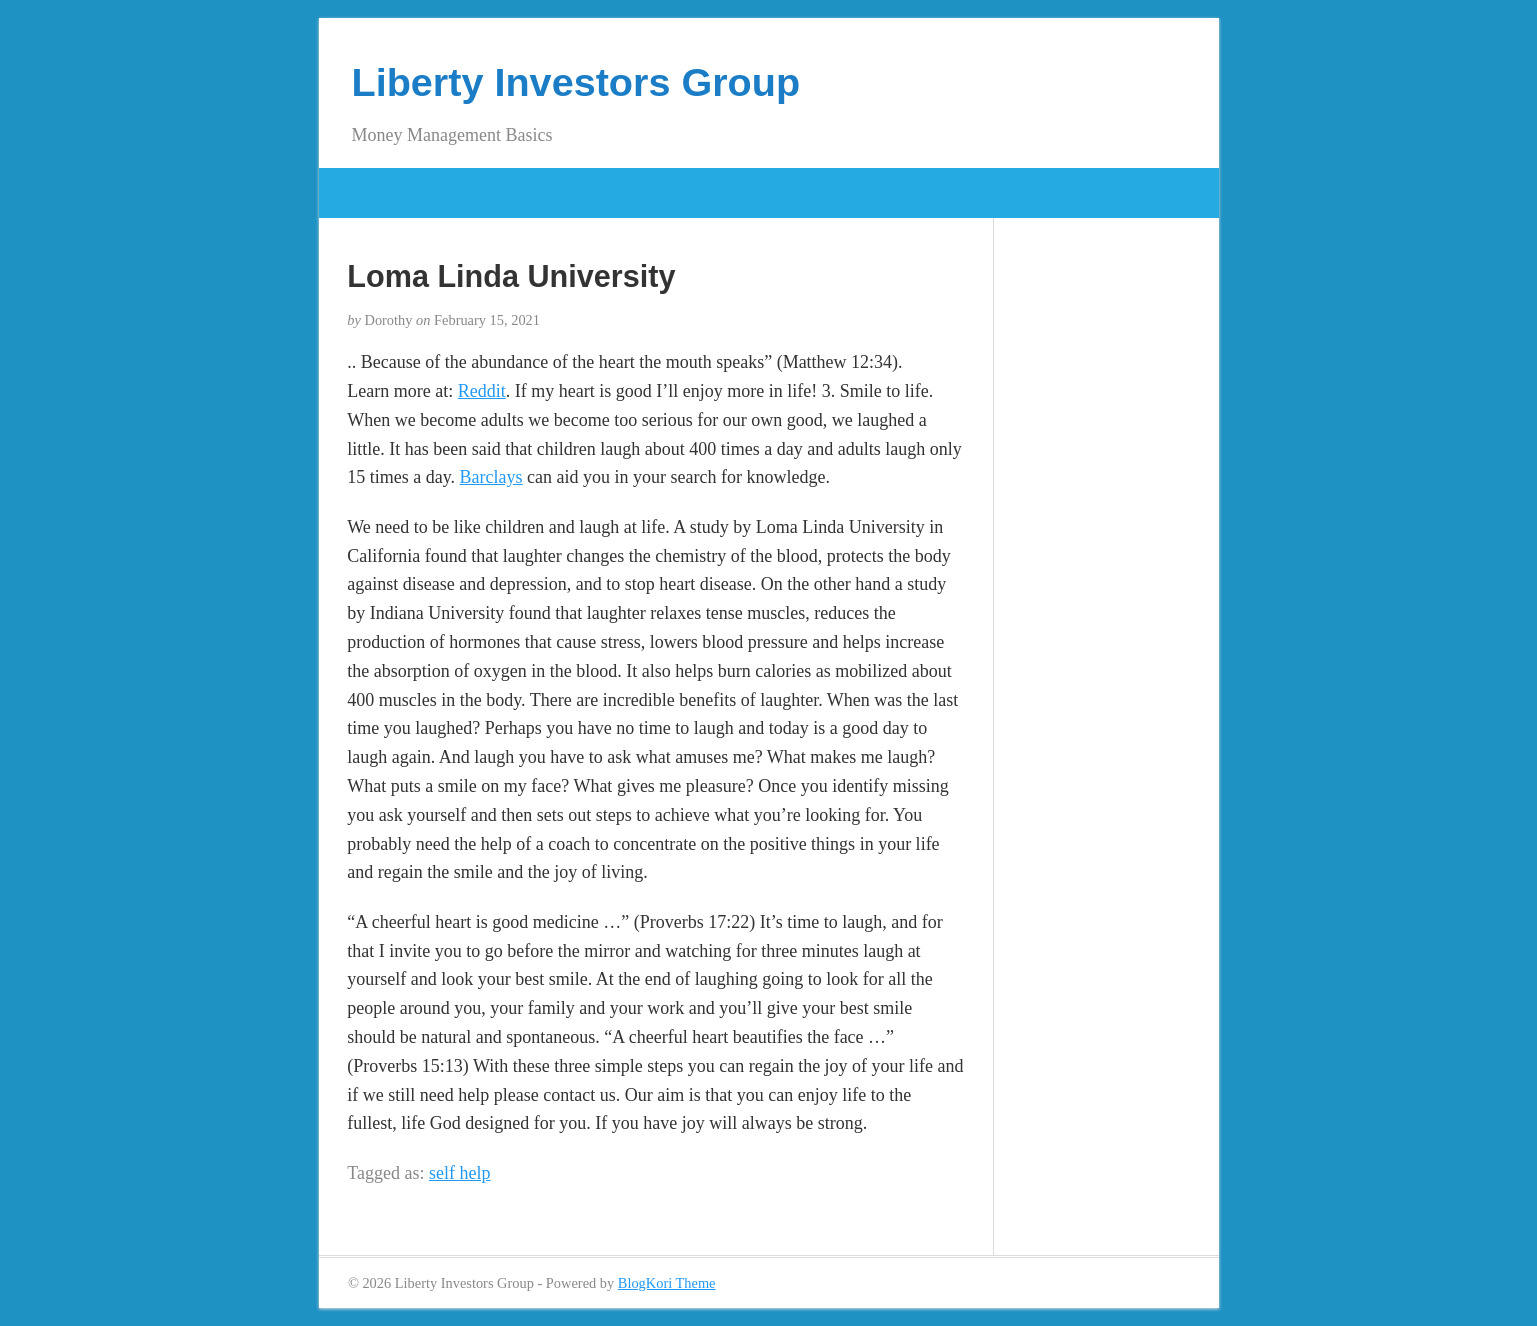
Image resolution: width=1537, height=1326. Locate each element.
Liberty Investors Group (576, 82)
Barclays (491, 477)
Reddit (482, 391)
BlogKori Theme (667, 1283)
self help (459, 1173)
